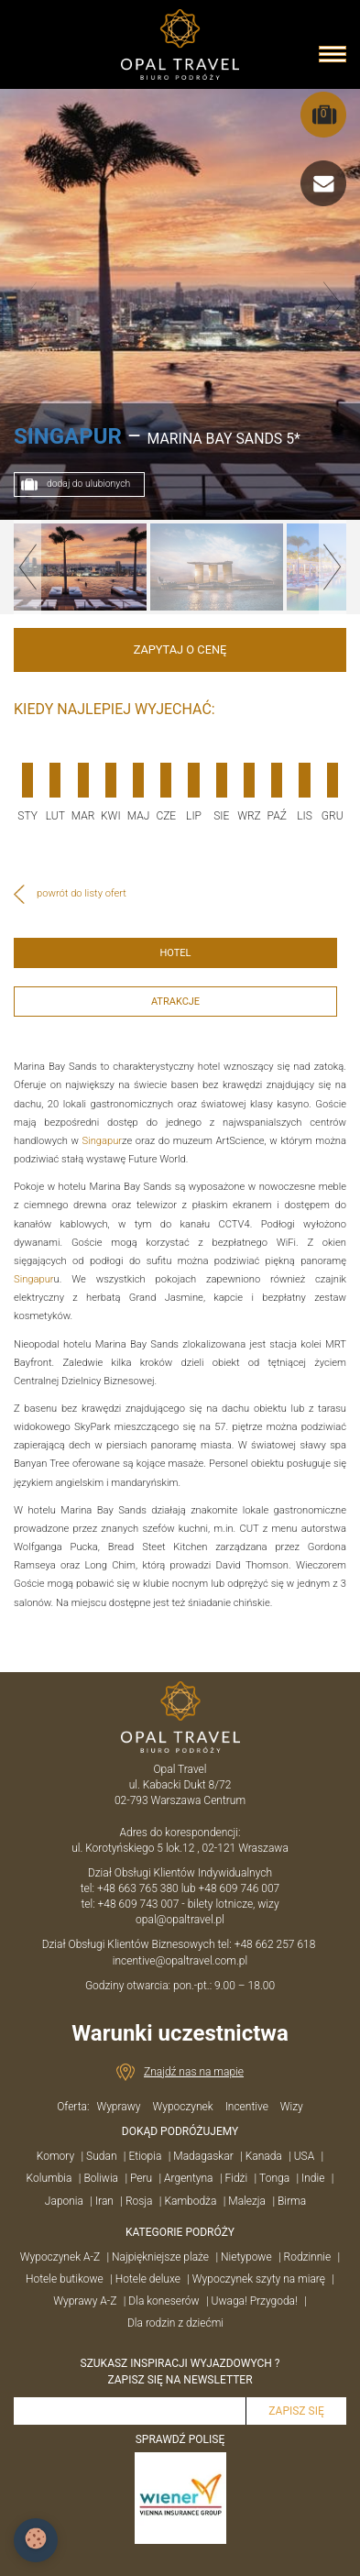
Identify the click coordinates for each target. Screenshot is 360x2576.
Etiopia (144, 2156)
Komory (55, 2156)
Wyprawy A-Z (84, 2301)
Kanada (263, 2156)
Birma (292, 2201)
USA (304, 2156)
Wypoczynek (182, 2106)
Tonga (274, 2178)
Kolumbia (49, 2178)
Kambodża (190, 2201)
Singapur (102, 1141)
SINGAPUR (68, 436)
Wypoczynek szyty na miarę (258, 2279)
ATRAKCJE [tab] (175, 1001)
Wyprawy (118, 2106)
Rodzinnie (308, 2257)
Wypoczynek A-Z (60, 2257)
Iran (104, 2201)
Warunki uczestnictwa (180, 2033)
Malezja (247, 2201)
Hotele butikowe (65, 2279)
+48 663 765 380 (138, 1888)
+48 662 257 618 (277, 1944)
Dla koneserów (163, 2301)
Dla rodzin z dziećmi (175, 2323)
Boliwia (100, 2178)
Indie (312, 2178)
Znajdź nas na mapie (194, 2071)
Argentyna (188, 2178)
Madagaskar (203, 2156)
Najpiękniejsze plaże (160, 2257)
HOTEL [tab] (175, 953)
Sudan (101, 2156)
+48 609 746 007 (239, 1888)
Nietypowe (246, 2257)
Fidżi (235, 2178)
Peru (141, 2178)
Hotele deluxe (147, 2279)
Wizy (291, 2106)
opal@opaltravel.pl (180, 1919)
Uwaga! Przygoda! (255, 2301)
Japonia (64, 2201)
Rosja (139, 2201)
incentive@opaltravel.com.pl (180, 1960)
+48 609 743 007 (139, 1904)
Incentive (246, 2106)
